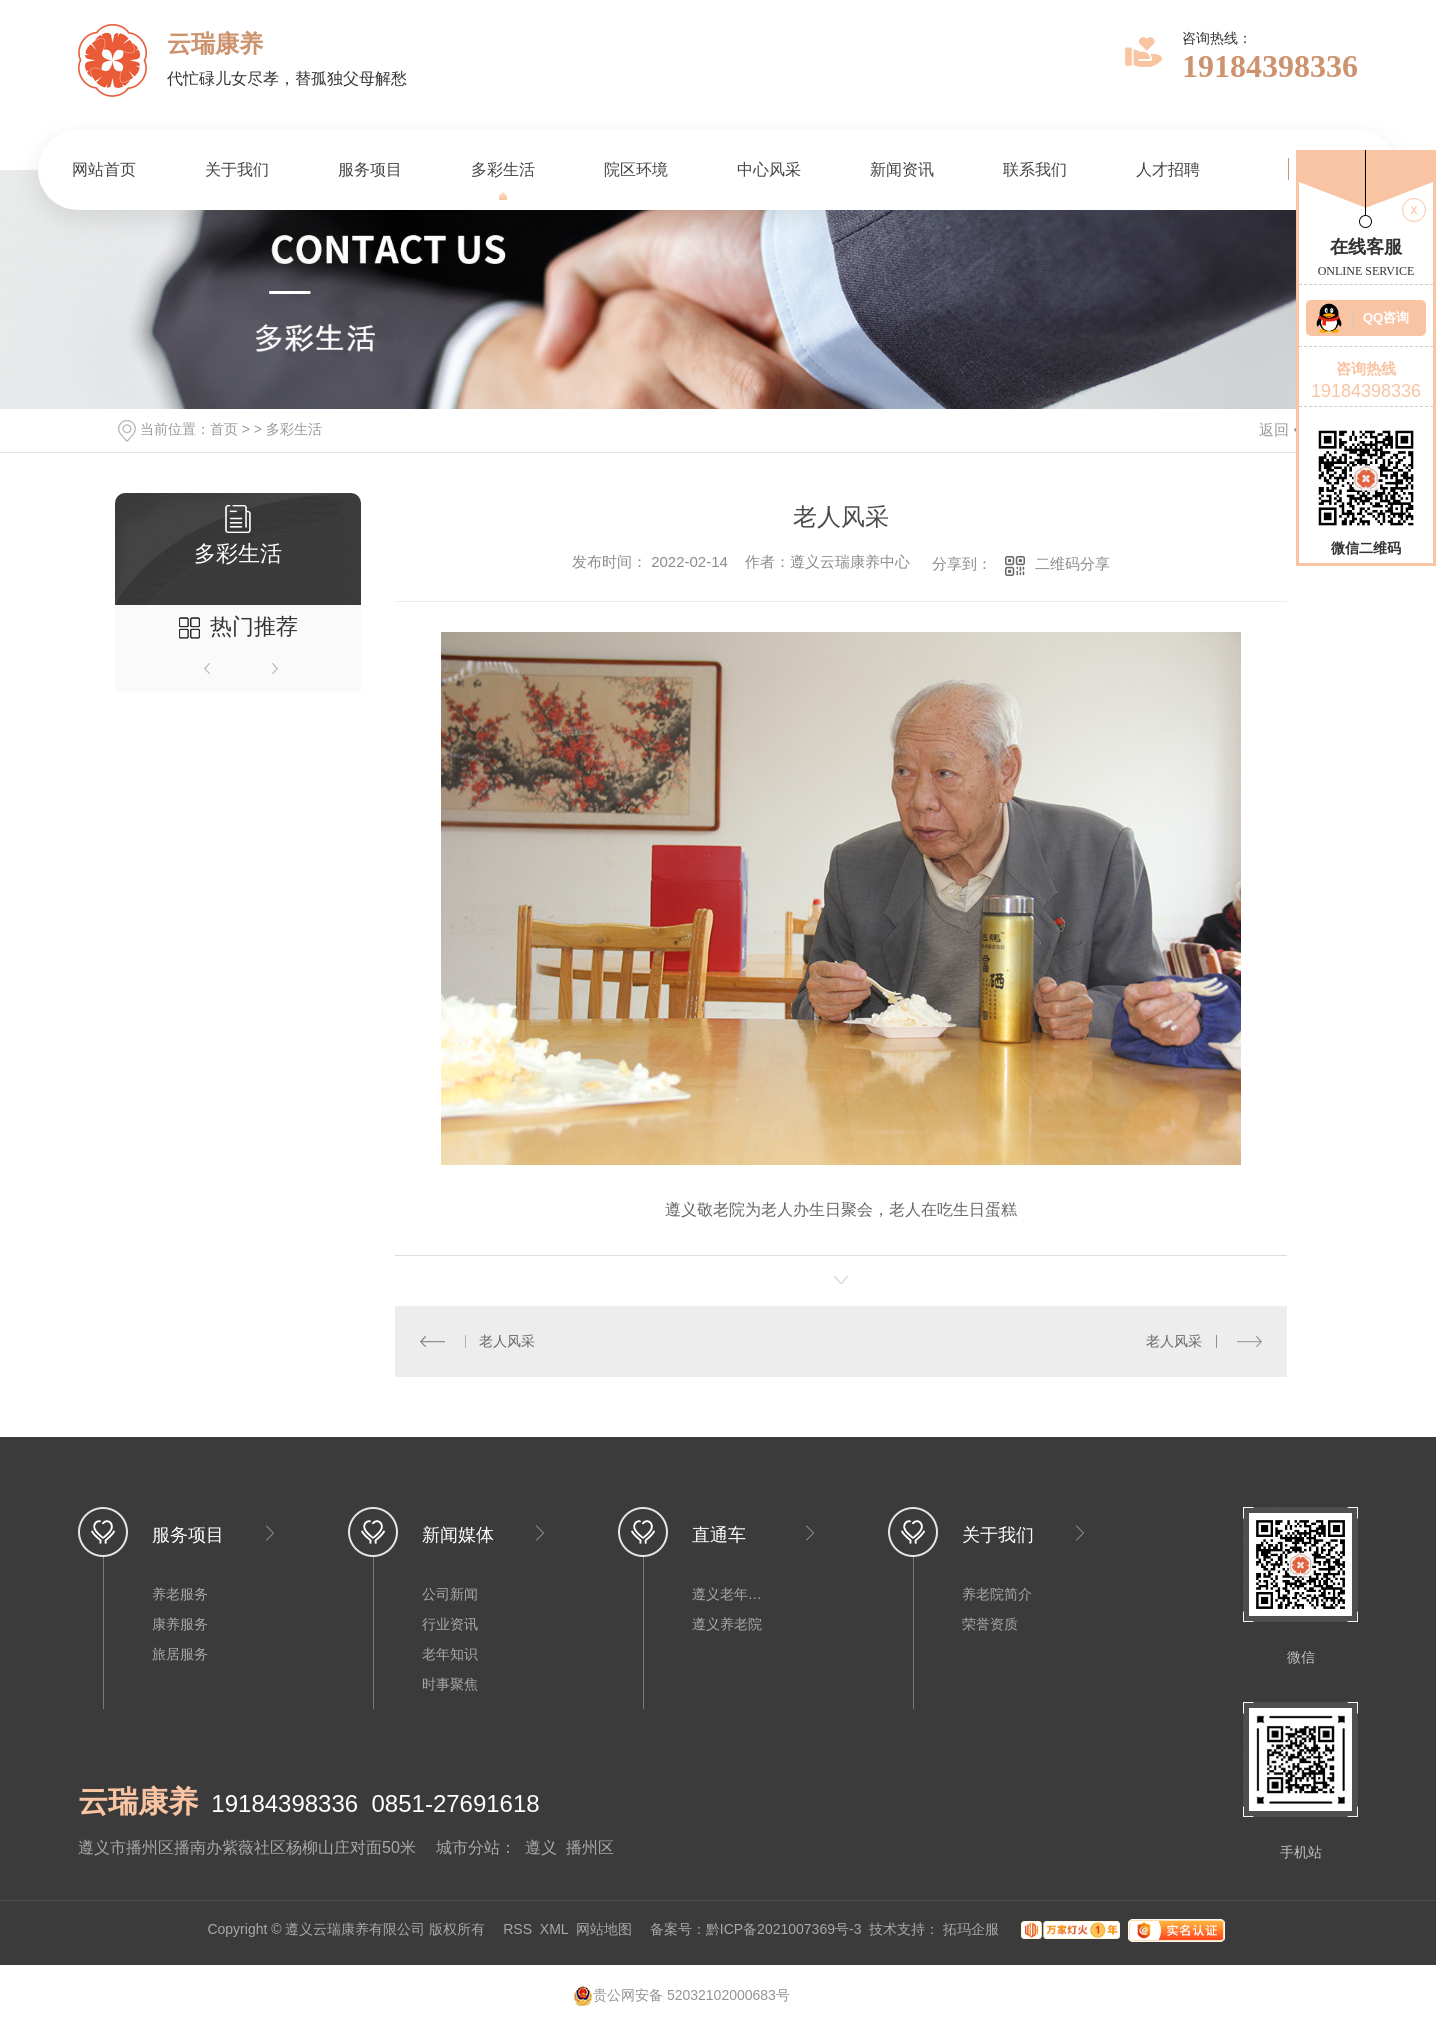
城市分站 (468, 1847)
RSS (517, 1929)
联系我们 (1035, 169)
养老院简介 (997, 1594)
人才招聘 (1168, 169)
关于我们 (237, 169)
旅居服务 (180, 1654)
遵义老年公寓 (732, 1594)
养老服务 (180, 1594)
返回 (1286, 429)
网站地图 (604, 1929)
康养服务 (180, 1624)
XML (554, 1929)
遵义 (541, 1847)
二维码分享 (1072, 563)
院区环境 (636, 169)
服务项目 (370, 169)
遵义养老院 (727, 1624)
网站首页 (104, 169)
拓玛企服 (973, 1929)
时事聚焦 (450, 1684)
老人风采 (507, 1341)
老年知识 (450, 1654)
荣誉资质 (990, 1624)
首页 (224, 429)
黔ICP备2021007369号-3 (784, 1929)
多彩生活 (503, 169)
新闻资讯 (902, 169)
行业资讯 (450, 1624)
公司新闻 (450, 1594)
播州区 (590, 1847)
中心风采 (769, 169)
